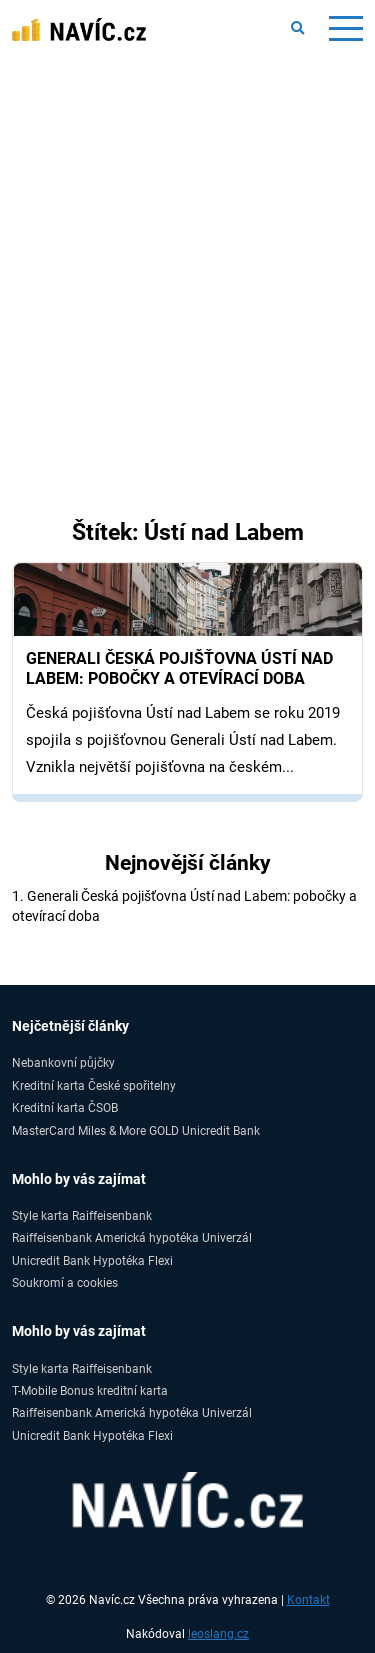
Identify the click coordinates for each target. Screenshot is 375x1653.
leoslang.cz (218, 1634)
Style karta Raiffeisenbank (82, 1215)
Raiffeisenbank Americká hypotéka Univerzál (132, 1237)
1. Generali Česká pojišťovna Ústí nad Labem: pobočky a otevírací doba (184, 906)
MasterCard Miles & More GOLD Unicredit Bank (136, 1130)
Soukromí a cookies (65, 1282)
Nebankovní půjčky (63, 1062)
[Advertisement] (187, 255)
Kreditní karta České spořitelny (94, 1085)
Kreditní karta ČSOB (65, 1107)
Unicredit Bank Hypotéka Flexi (92, 1260)
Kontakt (308, 1600)
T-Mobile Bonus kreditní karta (90, 1390)
